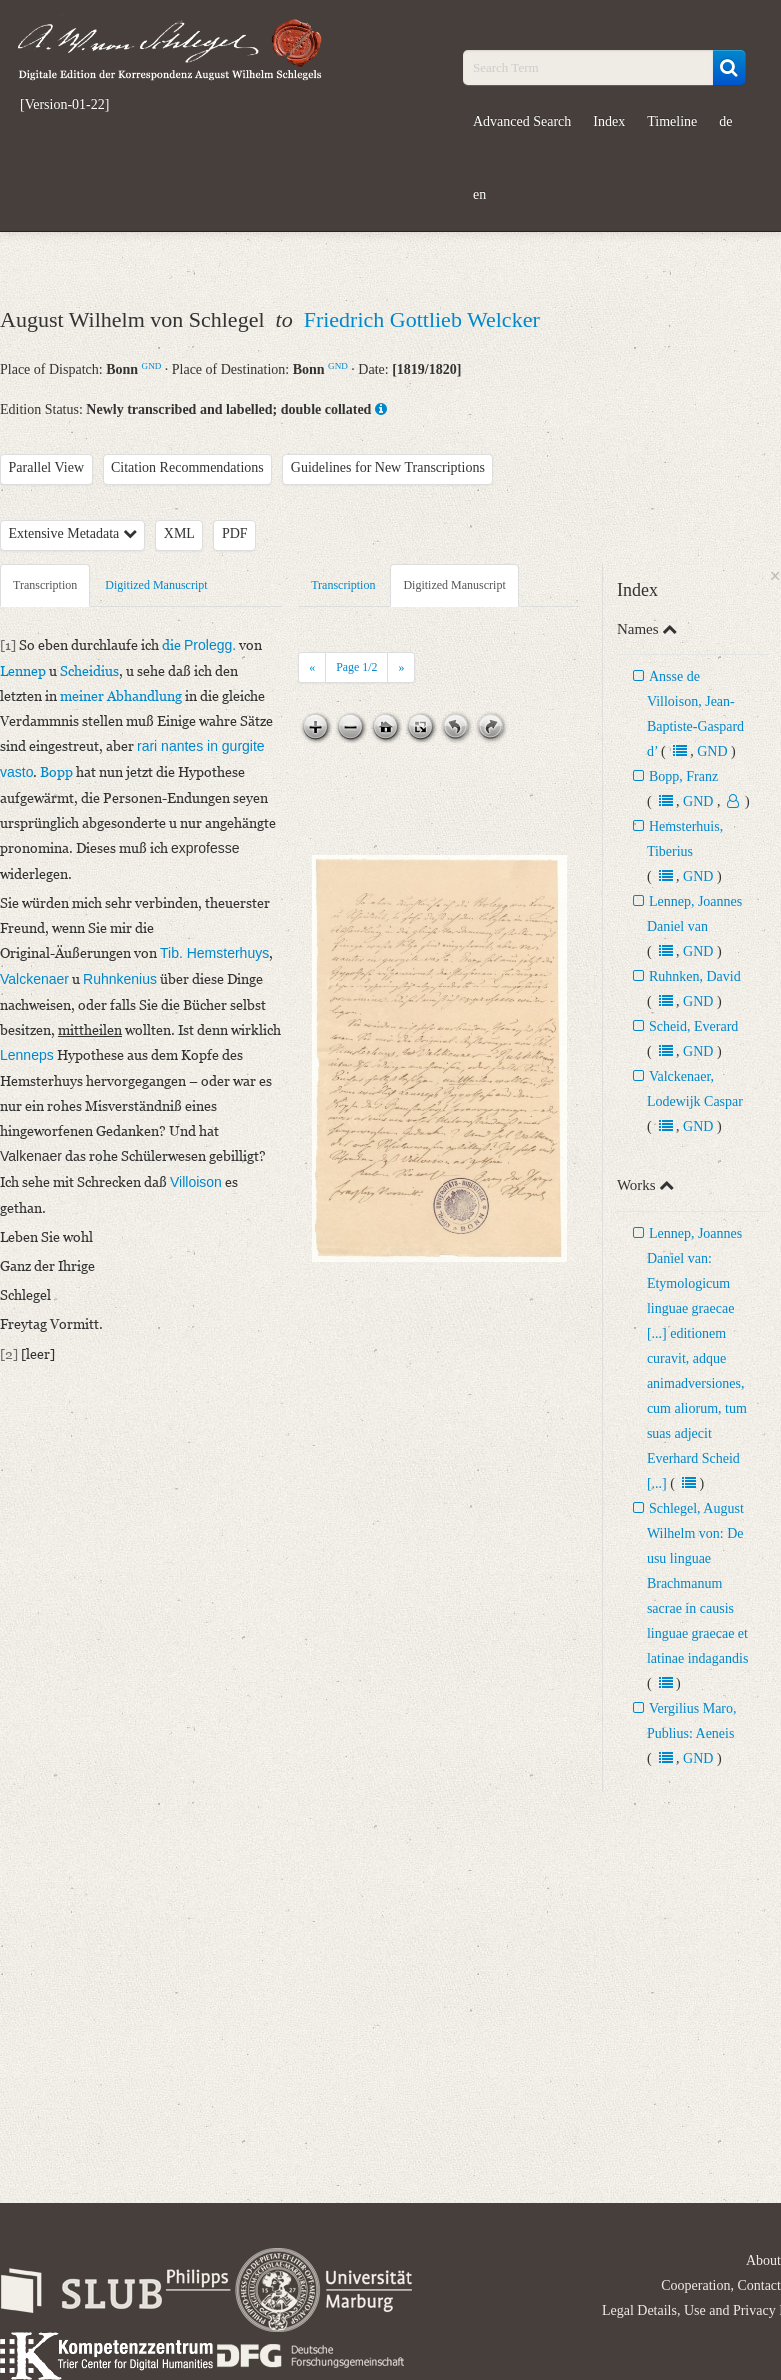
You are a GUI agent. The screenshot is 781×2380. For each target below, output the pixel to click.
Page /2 (356, 667)
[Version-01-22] (64, 105)
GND (152, 366)
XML (179, 533)
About (763, 2260)
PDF (235, 533)
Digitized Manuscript (156, 585)
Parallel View (47, 467)
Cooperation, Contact (721, 2285)
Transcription (45, 585)
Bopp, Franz (683, 776)
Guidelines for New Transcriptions (388, 467)
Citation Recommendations (187, 467)
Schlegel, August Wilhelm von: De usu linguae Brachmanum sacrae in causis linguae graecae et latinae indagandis (697, 1583)
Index (609, 121)
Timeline (672, 121)
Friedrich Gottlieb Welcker (422, 319)
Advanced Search (522, 121)
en (479, 194)
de (725, 121)
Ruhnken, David (695, 976)
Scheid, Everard (693, 1026)
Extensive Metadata (73, 533)
